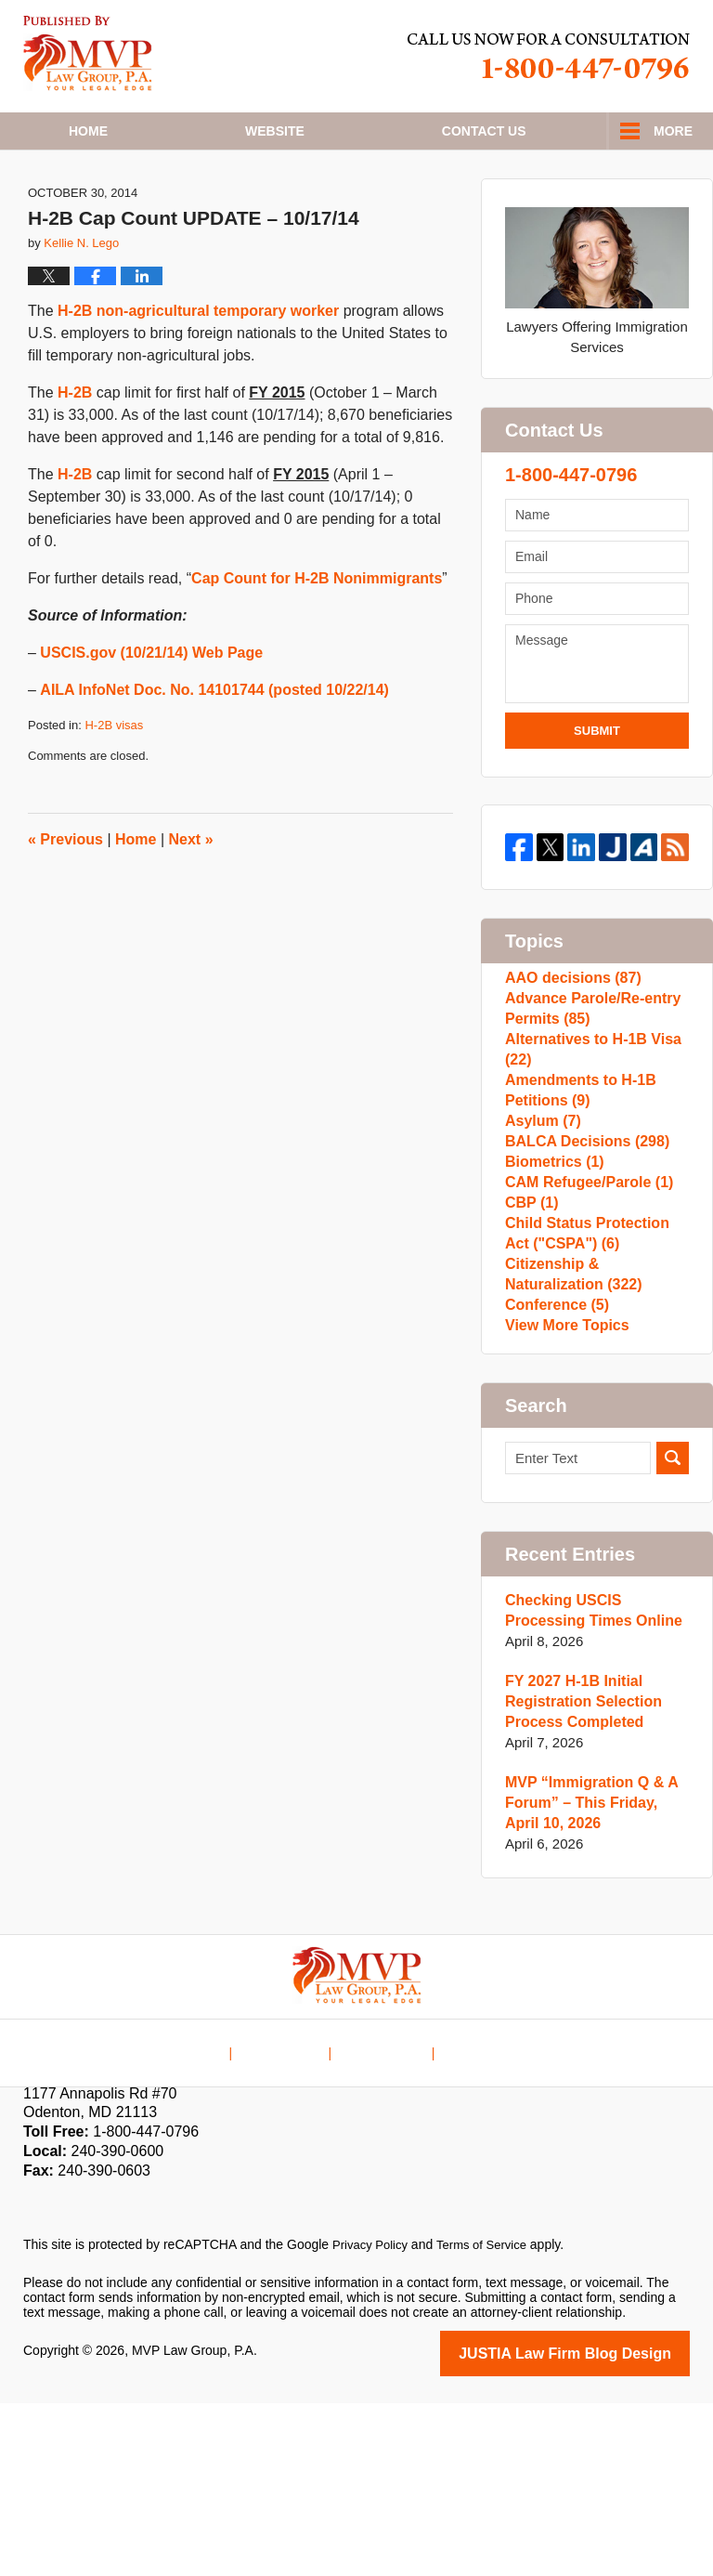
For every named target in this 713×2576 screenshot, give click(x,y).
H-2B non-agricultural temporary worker (198, 365)
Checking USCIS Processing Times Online (588, 1786)
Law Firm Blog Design (601, 2527)
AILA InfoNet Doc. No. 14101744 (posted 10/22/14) (214, 744)
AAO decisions (569, 1037)
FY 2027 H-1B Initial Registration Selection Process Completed (578, 1877)
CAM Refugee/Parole (584, 1306)
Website (275, 131)
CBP (530, 1336)
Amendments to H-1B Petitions (576, 1177)
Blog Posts (474, 2212)
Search (672, 1633)
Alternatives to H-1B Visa (587, 1127)
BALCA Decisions (582, 1247)
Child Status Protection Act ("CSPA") (595, 1376)
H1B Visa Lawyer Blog (87, 53)
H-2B (75, 447)
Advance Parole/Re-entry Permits (587, 1077)
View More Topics (563, 1496)
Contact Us (383, 2212)
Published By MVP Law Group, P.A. (549, 56)
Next (191, 894)
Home (88, 131)
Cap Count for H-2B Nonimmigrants (316, 633)
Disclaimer (293, 2212)
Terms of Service (490, 2420)
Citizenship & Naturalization (569, 1426)
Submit (597, 785)
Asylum (541, 1217)
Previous (65, 894)
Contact (484, 131)
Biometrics (551, 1277)
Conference (554, 1466)
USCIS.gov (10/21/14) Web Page (151, 707)
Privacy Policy (372, 2420)
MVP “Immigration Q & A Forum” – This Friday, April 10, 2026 (594, 1978)
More (673, 131)
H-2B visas (113, 780)
